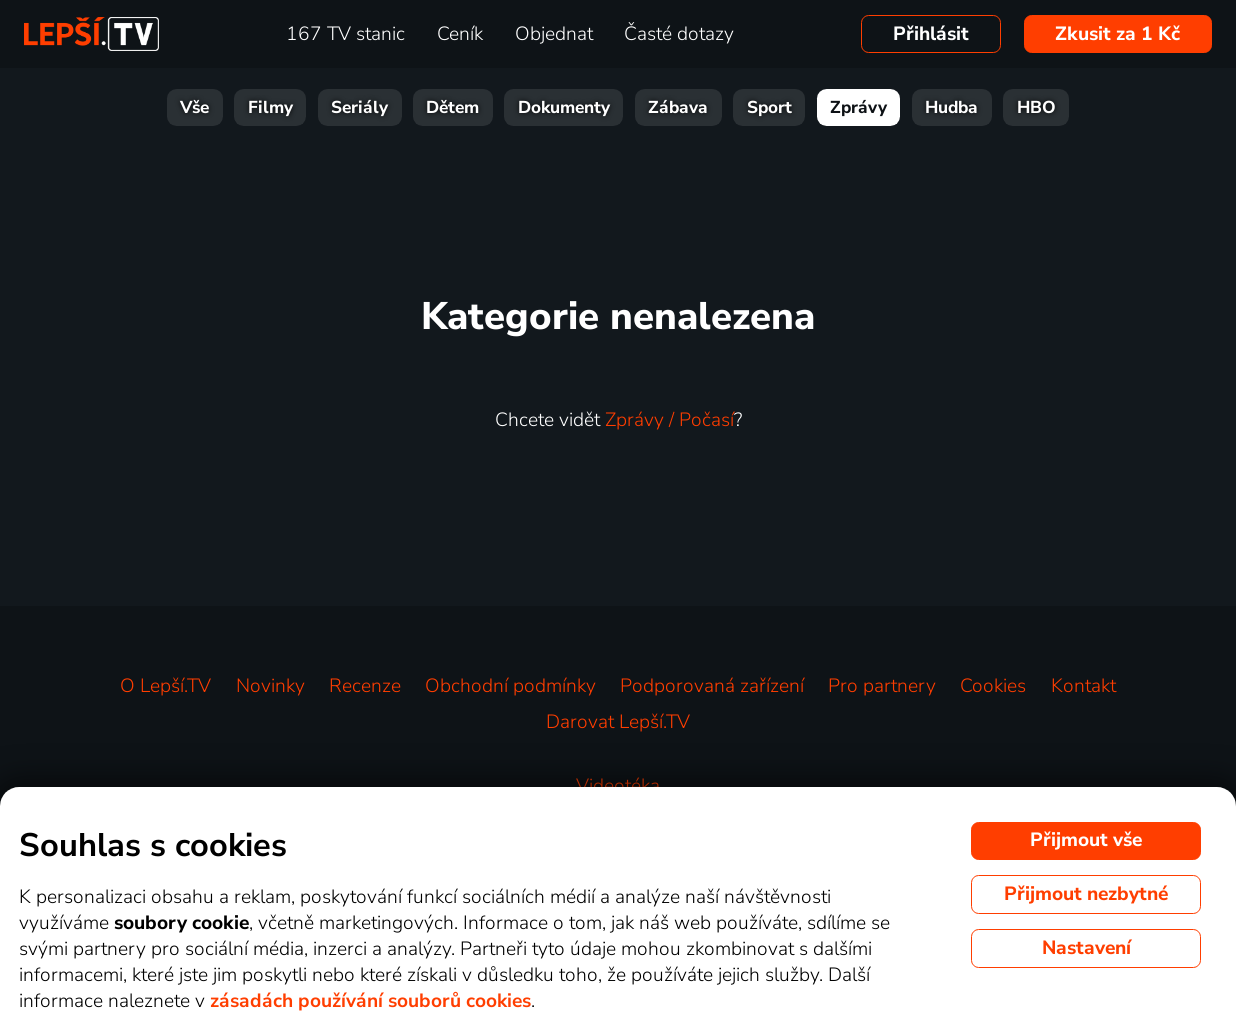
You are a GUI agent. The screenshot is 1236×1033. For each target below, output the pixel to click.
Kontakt (1083, 686)
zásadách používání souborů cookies (370, 1001)
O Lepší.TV (165, 686)
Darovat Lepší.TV (618, 722)
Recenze (365, 686)
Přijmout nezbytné (1086, 894)
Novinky (270, 686)
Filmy (270, 107)
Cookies (993, 686)
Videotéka (618, 786)
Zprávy (858, 107)
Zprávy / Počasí (669, 420)
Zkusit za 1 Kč (1117, 34)
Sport (769, 107)
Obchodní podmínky (510, 686)
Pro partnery (882, 686)
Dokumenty (564, 107)
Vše (194, 107)
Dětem (452, 107)
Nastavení (1086, 948)
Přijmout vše (1086, 840)
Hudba (951, 107)
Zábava (678, 107)
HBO (1036, 107)
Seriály (359, 107)
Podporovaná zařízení (712, 686)
